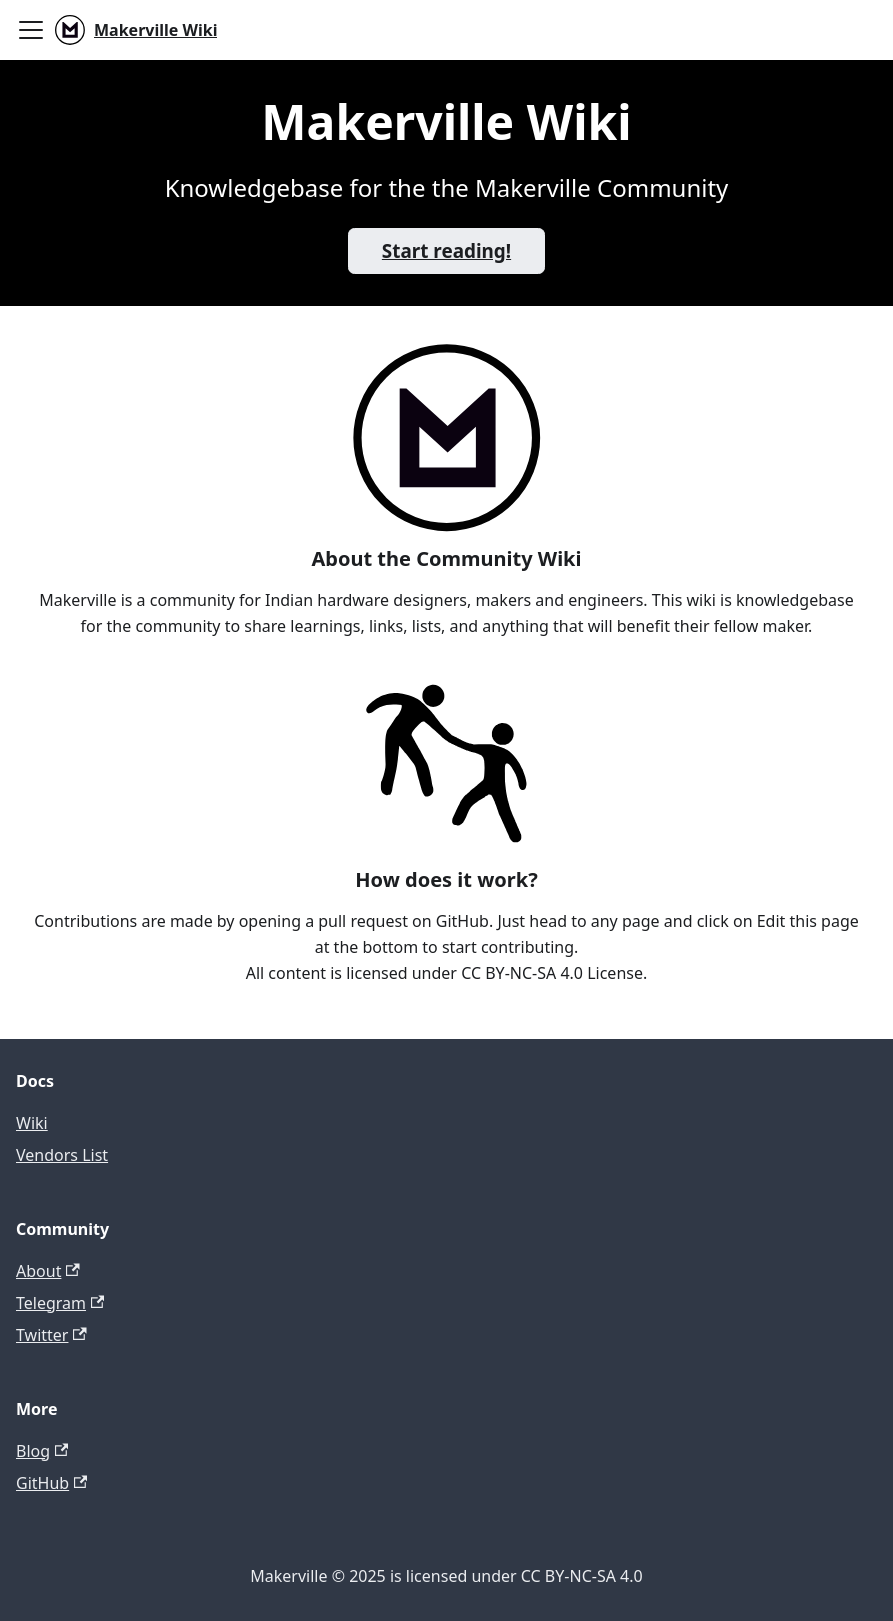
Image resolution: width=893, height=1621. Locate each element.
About (48, 1271)
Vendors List (62, 1155)
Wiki (32, 1123)
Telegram (60, 1303)
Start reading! (446, 251)
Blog (42, 1451)
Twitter (51, 1335)
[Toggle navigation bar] (31, 30)
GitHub (51, 1483)
